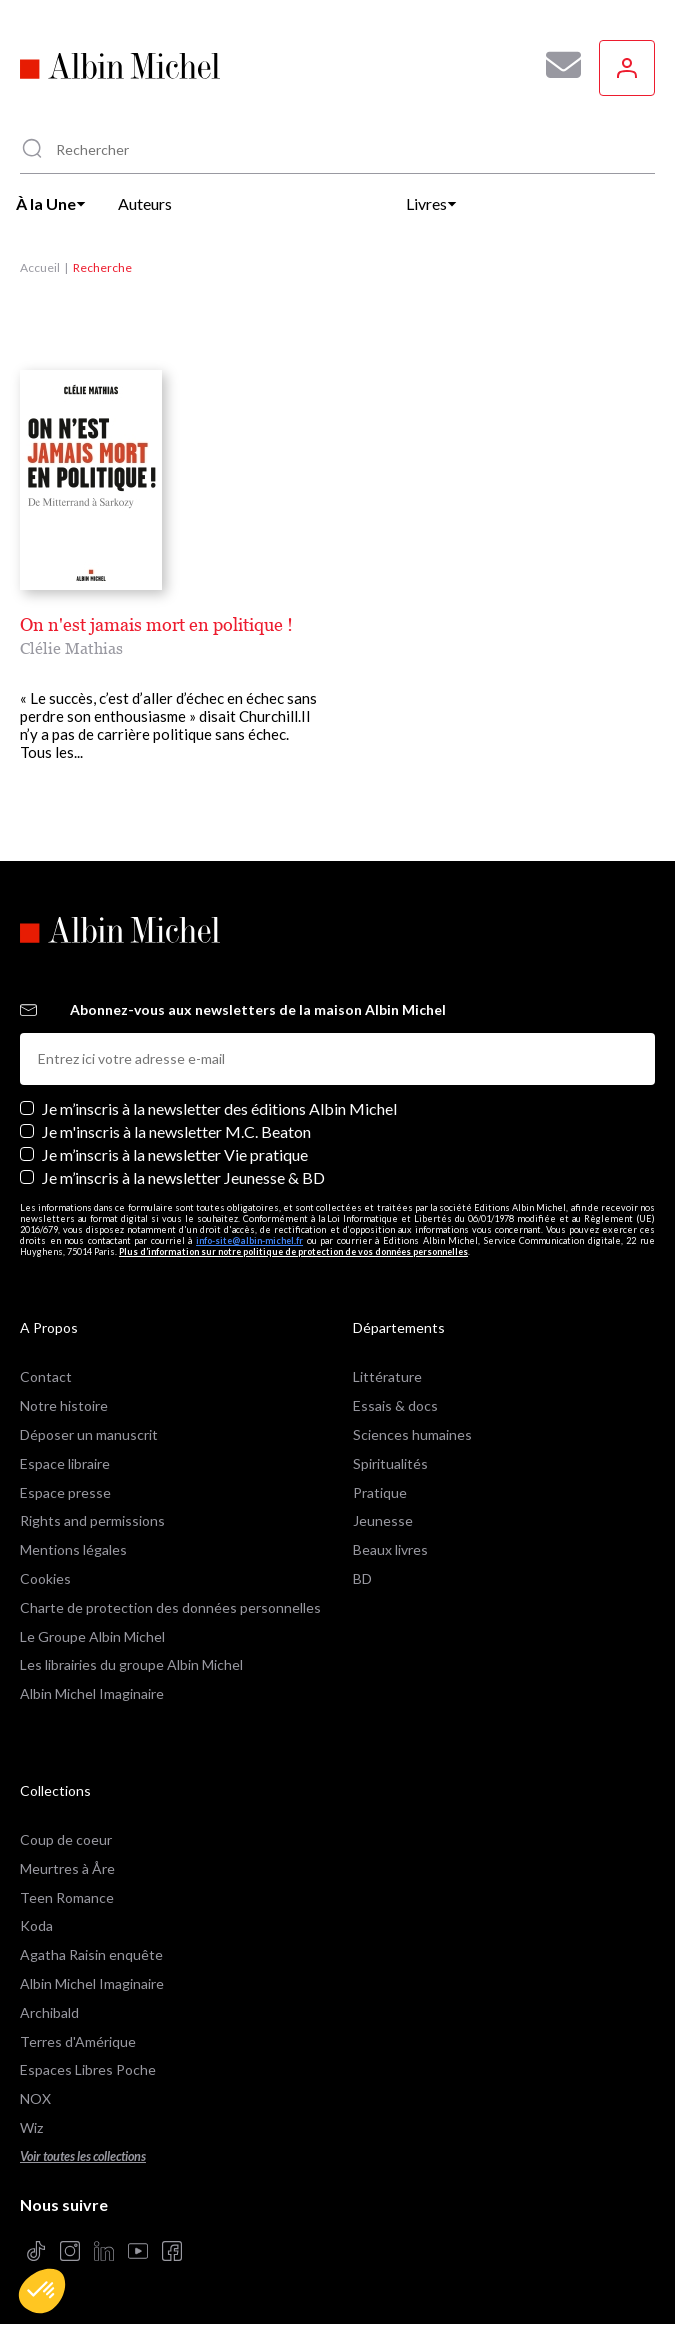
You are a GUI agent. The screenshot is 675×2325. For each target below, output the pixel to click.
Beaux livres (390, 1549)
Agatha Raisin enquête (91, 1954)
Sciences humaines (412, 1434)
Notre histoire (64, 1405)
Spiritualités (390, 1463)
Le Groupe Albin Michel (92, 1636)
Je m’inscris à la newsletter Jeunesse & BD (183, 1177)
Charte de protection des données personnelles (170, 1607)
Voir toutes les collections (83, 2156)
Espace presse (65, 1492)
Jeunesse (383, 1520)
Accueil (40, 267)
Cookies (45, 1578)
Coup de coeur (66, 1839)
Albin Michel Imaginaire (92, 1693)
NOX (35, 2098)
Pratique (380, 1492)
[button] (42, 2291)
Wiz (31, 2127)
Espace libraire (65, 1463)
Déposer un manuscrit (89, 1434)
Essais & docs (395, 1405)
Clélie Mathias (71, 648)
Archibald (49, 2012)
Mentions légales (73, 1549)
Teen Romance (67, 1897)
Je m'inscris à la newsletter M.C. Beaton (176, 1131)
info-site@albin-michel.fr (249, 1240)
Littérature (387, 1376)
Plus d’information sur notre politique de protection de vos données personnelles (293, 1251)
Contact (46, 1376)
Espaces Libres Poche (88, 2069)
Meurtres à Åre (67, 1868)
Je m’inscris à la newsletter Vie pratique (175, 1154)
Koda (36, 1925)
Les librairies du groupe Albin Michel (131, 1664)
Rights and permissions (92, 1520)
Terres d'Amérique (78, 2041)
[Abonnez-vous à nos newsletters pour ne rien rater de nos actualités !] (556, 65)
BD (362, 1578)
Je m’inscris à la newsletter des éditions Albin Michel (219, 1108)
